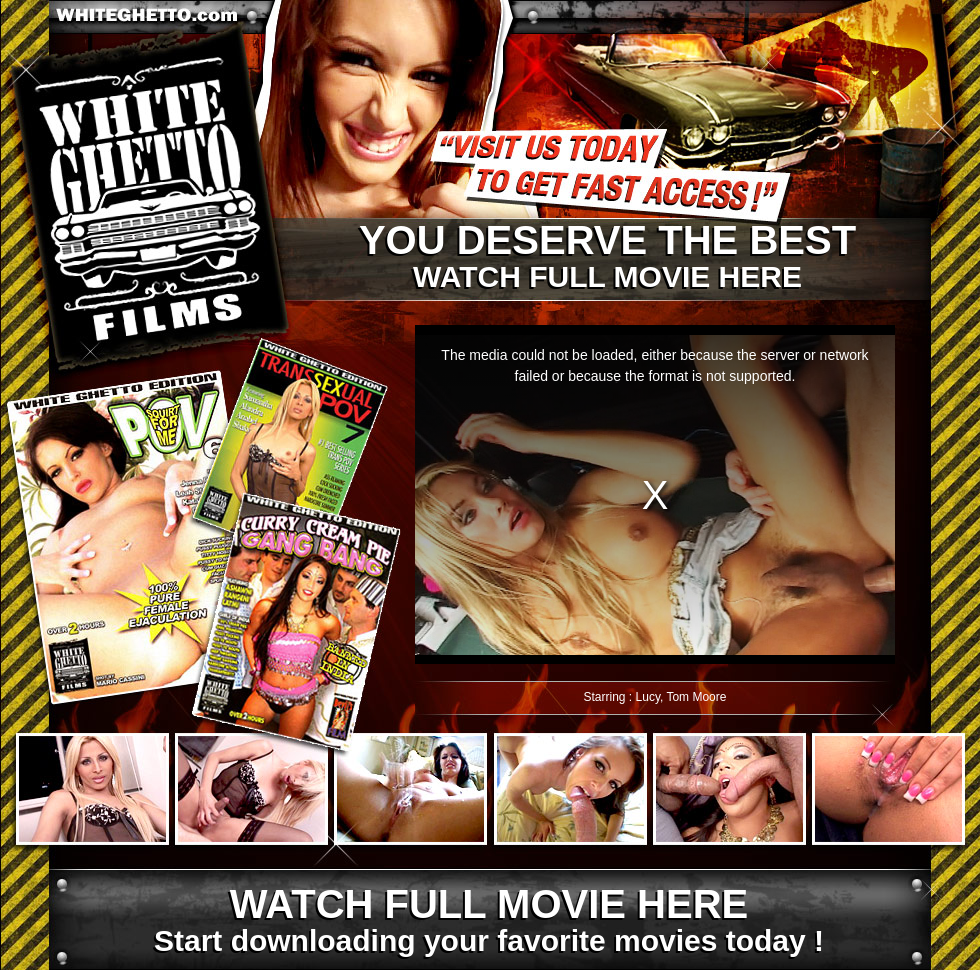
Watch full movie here (606, 257)
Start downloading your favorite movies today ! (488, 921)
